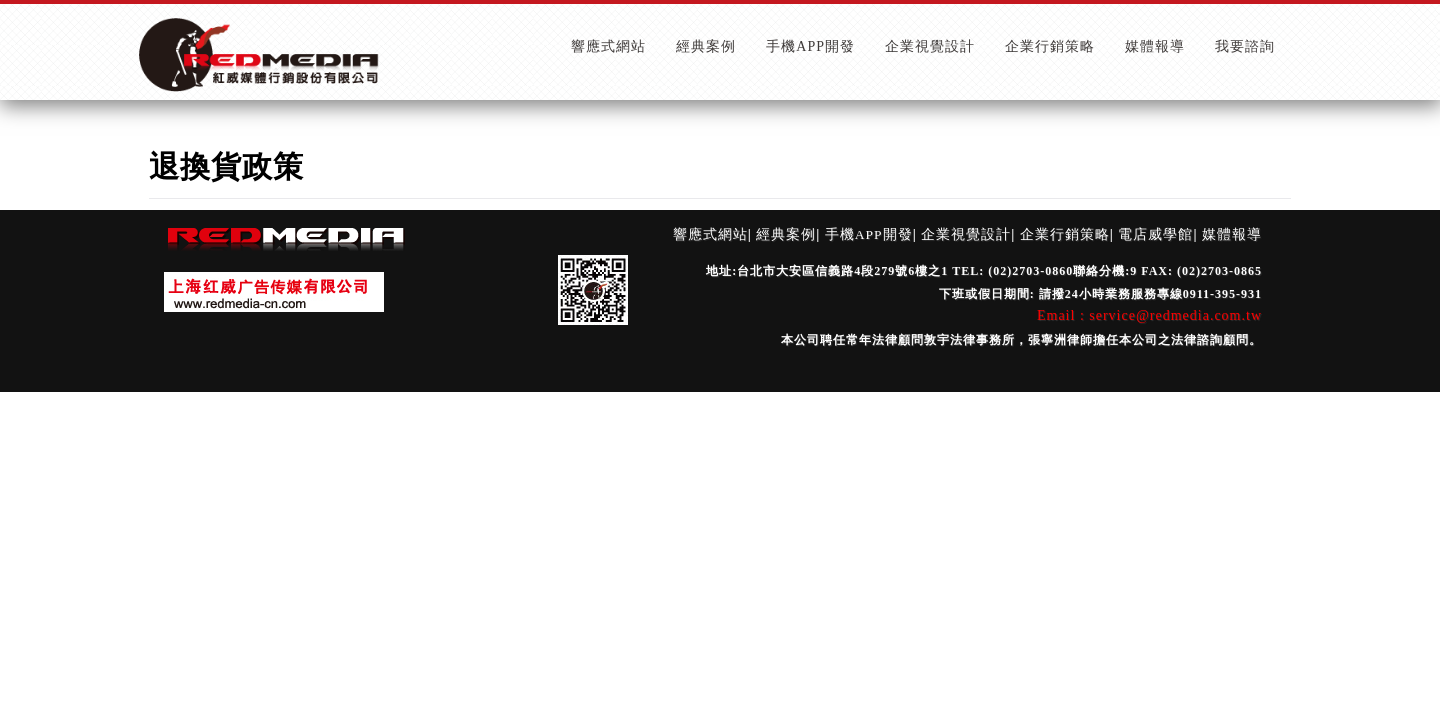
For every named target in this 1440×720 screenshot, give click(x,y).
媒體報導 (1232, 234)
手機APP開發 (869, 234)
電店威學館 (1155, 234)
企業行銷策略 (1065, 234)
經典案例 (786, 234)
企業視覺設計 (966, 234)
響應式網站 (710, 234)
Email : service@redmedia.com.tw (1149, 315)
